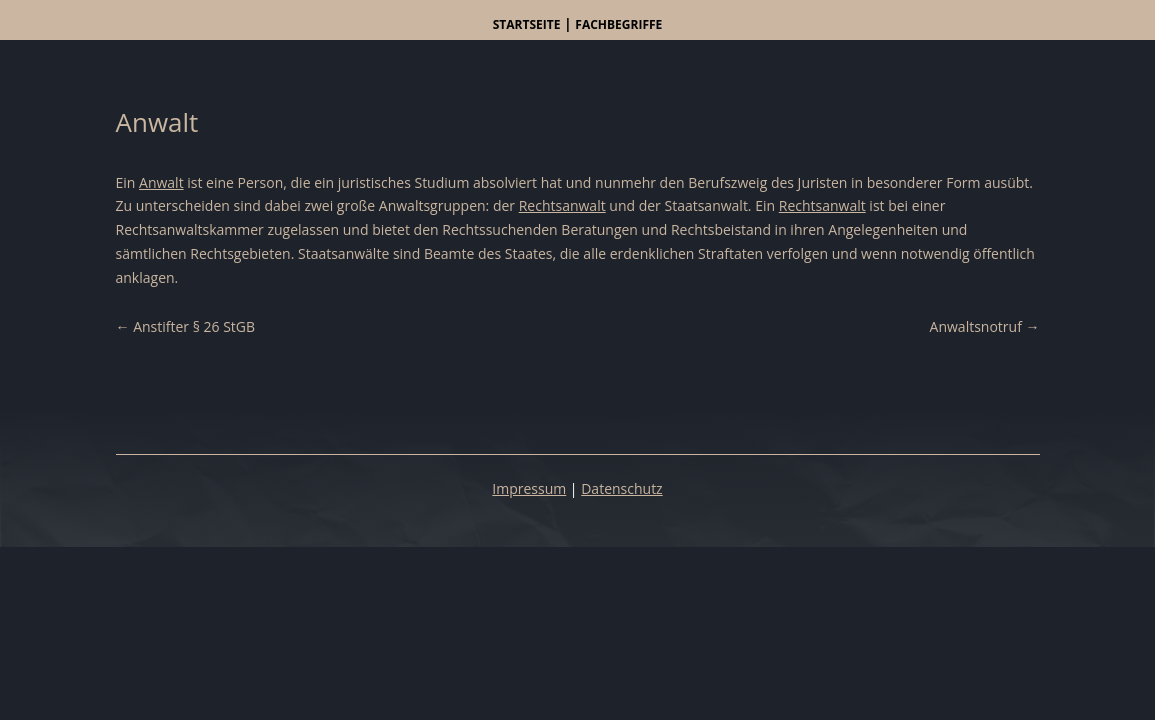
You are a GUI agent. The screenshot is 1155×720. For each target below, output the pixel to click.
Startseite (527, 24)
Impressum (529, 488)
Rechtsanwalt (562, 205)
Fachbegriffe (618, 24)
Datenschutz (621, 488)
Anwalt (161, 182)
